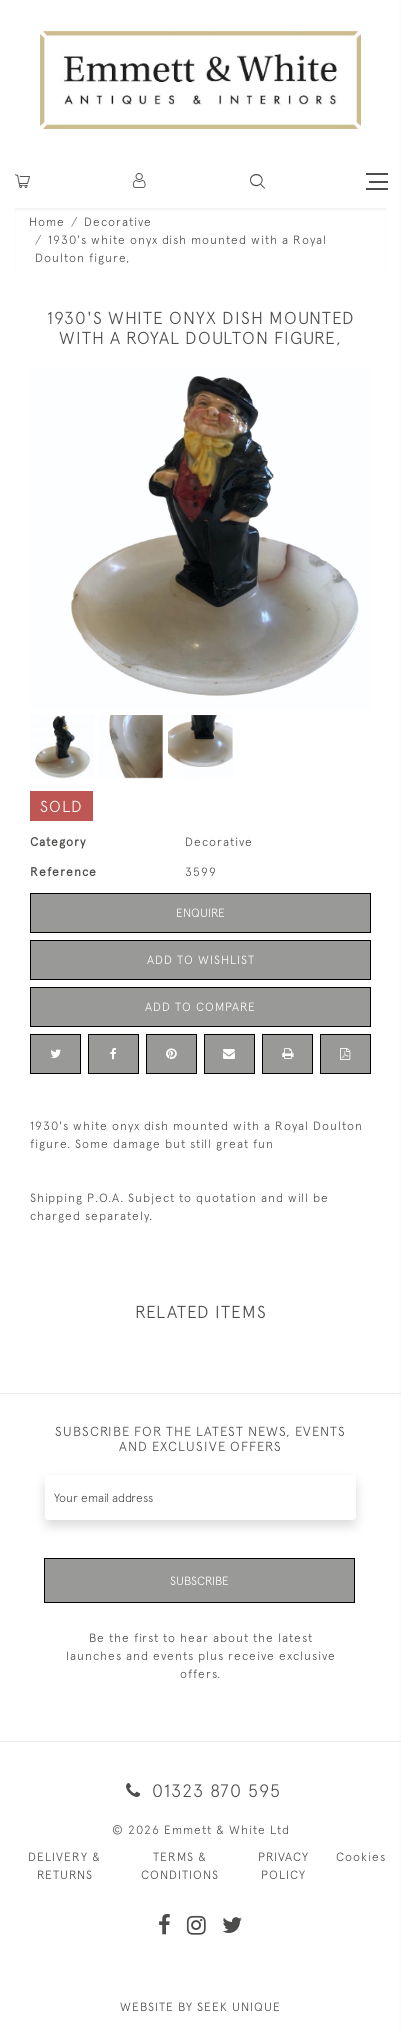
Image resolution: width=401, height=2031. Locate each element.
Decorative (118, 222)
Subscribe (199, 1581)
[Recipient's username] (200, 1497)
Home (47, 222)
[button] (257, 181)
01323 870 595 (200, 1790)
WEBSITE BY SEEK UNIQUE (200, 2007)
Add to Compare (200, 1007)
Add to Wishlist (201, 960)
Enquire (200, 913)
